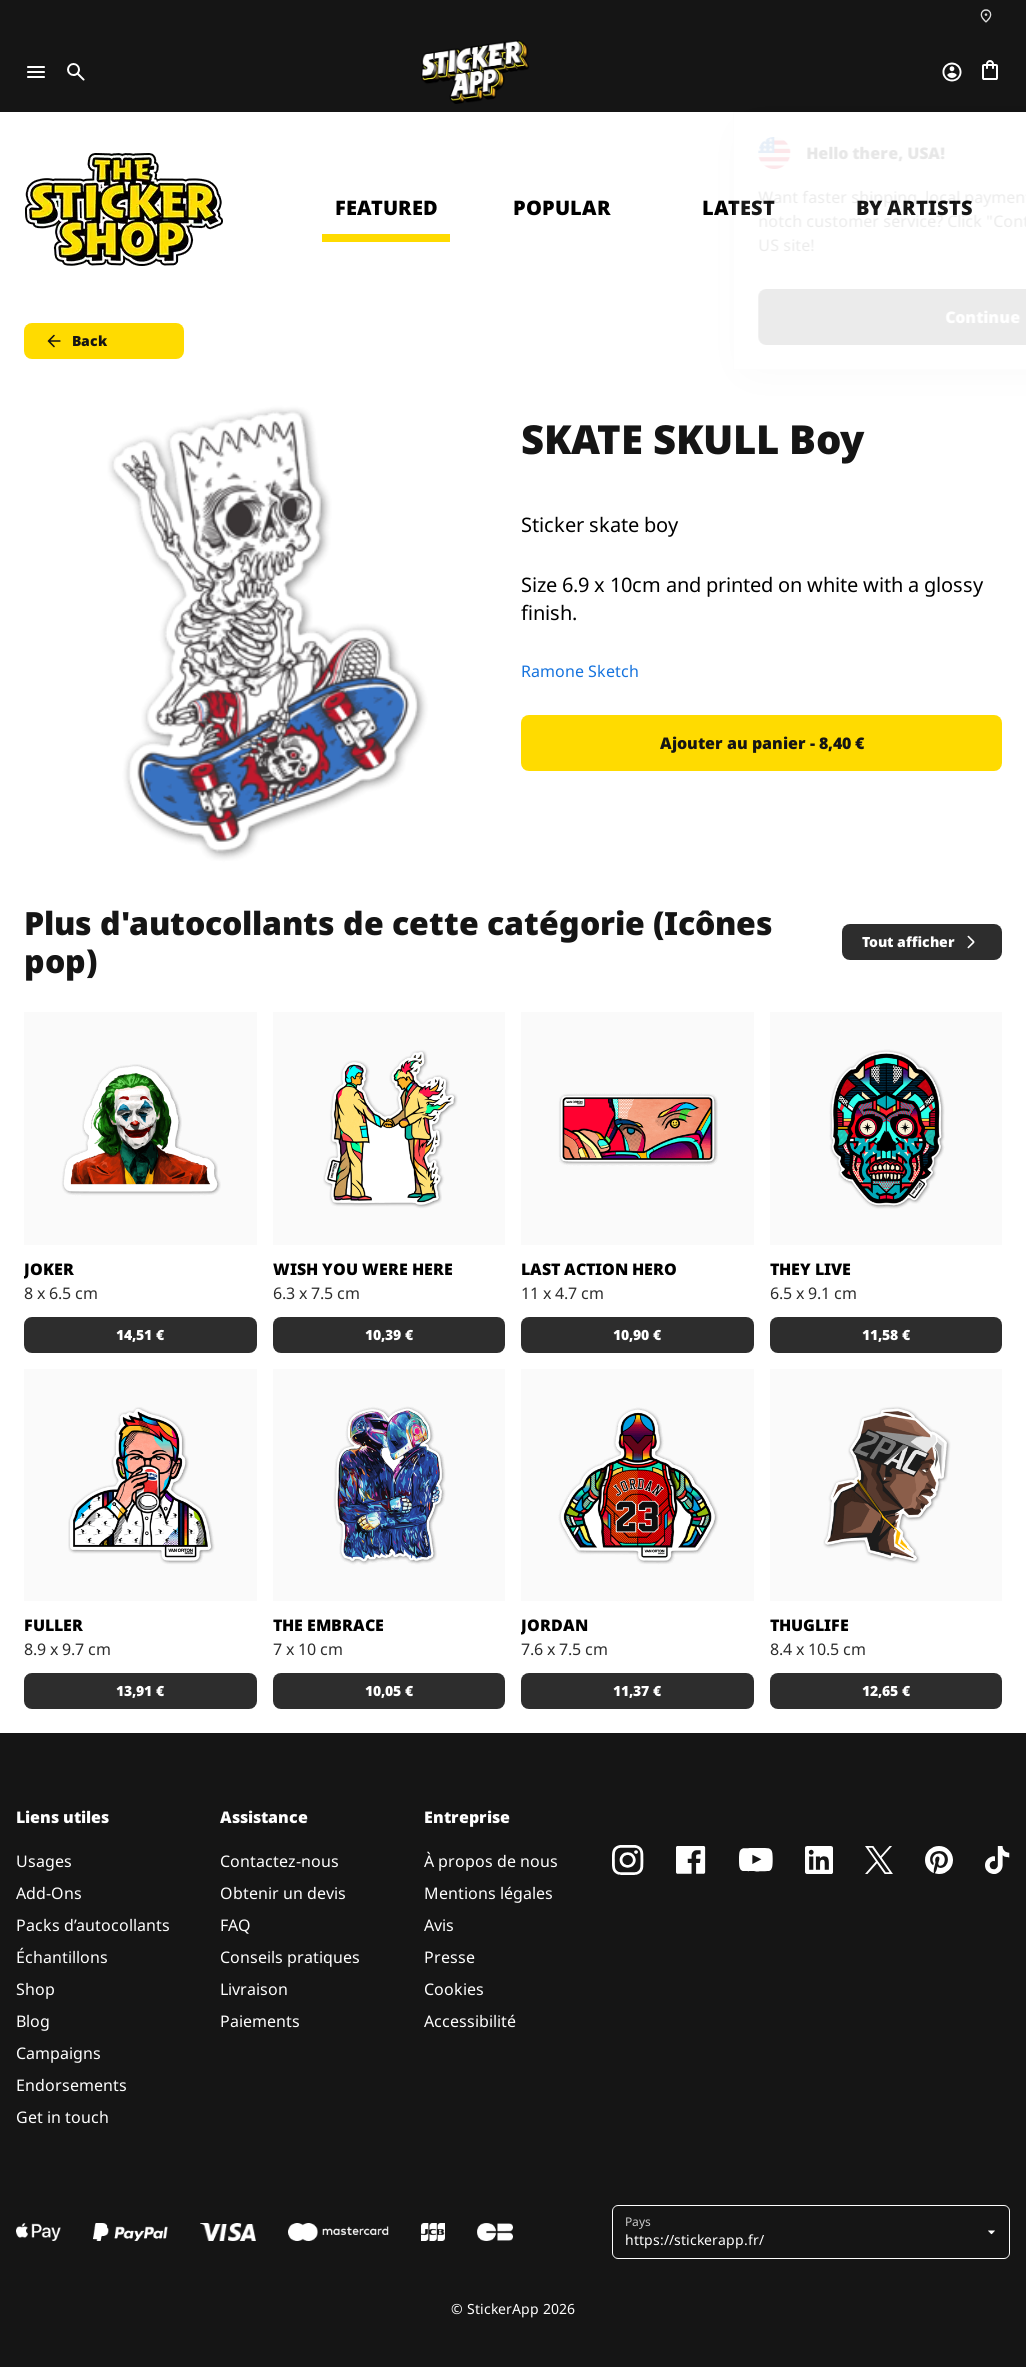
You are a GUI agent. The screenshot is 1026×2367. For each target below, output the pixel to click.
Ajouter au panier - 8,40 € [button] (762, 743)
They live (810, 1269)
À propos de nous (491, 1861)
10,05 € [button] (389, 1690)
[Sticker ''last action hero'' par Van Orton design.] (637, 1128)
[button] (803, 2232)
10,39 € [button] (389, 1334)
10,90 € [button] (637, 1334)
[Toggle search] (72, 72)
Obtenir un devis (283, 1893)
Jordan (554, 1625)
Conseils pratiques (290, 1957)
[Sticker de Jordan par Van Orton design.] (637, 1485)
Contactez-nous (279, 1861)
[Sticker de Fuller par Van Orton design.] (140, 1485)
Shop (35, 1989)
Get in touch (62, 2117)
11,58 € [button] (886, 1334)
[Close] (965, 153)
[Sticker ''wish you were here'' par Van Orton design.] (389, 1128)
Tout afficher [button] (920, 941)
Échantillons (62, 1957)
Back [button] (75, 341)
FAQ (235, 1925)
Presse (449, 1957)
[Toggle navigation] (36, 72)
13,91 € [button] (140, 1690)
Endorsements (71, 2085)
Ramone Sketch (580, 671)
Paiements (260, 2021)
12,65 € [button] (886, 1690)
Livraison (254, 1989)
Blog (33, 2021)
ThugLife (809, 1625)
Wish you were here (363, 1269)
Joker (49, 1269)
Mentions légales (488, 1893)
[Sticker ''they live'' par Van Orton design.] (886, 1128)
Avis (439, 1925)
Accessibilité (470, 2021)
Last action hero (599, 1269)
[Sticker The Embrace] (389, 1485)
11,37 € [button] (637, 1690)
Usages (44, 1861)
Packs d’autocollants (93, 1925)
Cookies (454, 1989)
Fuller (53, 1625)
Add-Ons (49, 1893)
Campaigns (58, 2053)
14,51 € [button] (140, 1334)
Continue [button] (757, 317)
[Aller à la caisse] (990, 72)
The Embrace (328, 1625)
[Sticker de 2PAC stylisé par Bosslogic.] (886, 1485)
